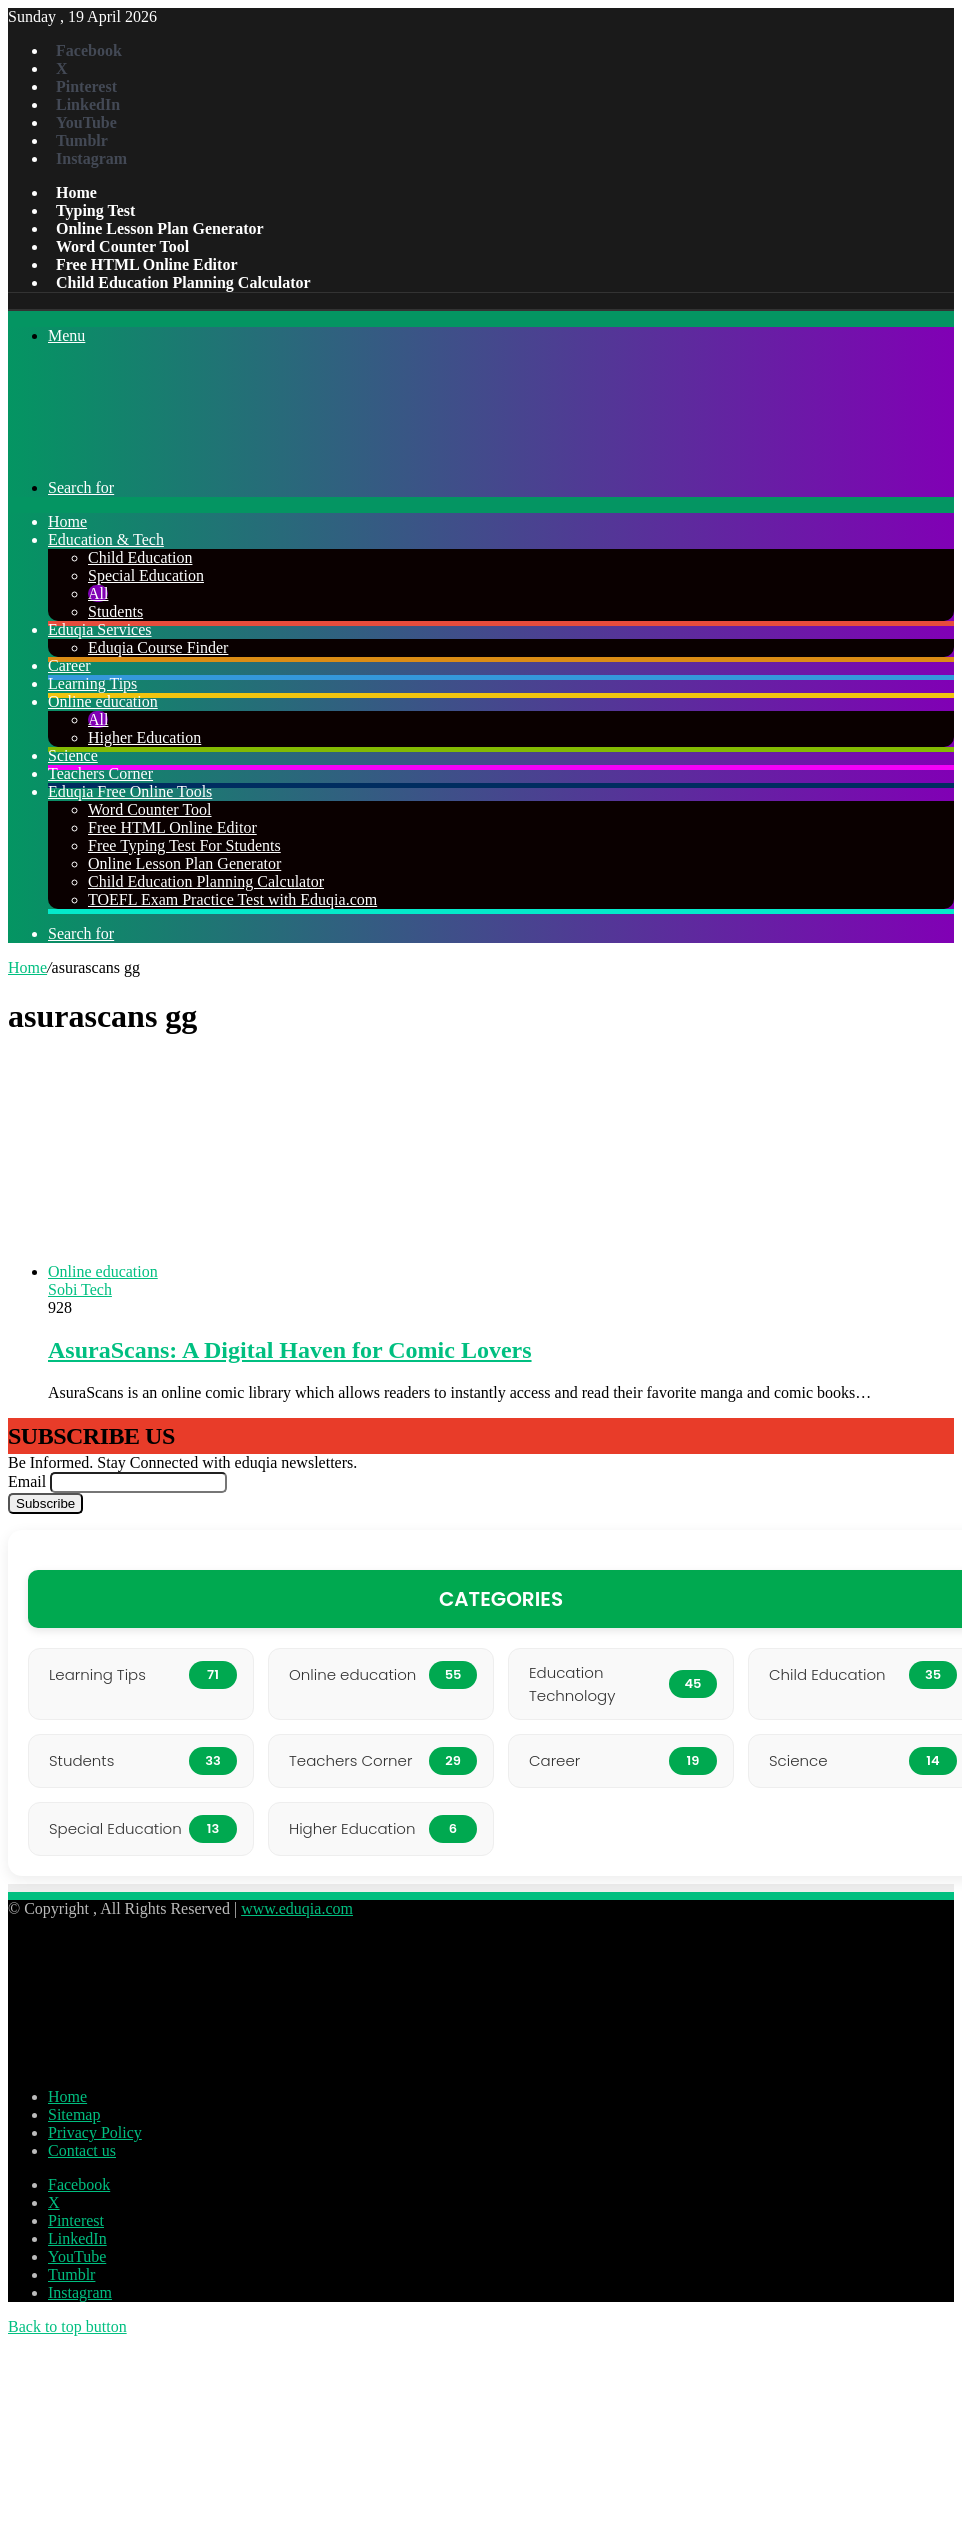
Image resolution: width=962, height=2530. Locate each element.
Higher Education (144, 737)
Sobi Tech (80, 1289)
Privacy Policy (95, 2132)
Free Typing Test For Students (184, 845)
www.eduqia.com (297, 1908)
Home (76, 192)
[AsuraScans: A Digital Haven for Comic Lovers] (298, 1271)
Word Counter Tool (122, 246)
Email (27, 1481)
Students (115, 611)
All (98, 593)
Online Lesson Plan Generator (160, 228)
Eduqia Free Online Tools (130, 791)
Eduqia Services (100, 629)
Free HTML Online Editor (146, 264)
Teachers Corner (100, 773)
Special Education (146, 575)
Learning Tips (92, 683)
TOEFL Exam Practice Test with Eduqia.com (232, 899)
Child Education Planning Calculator (183, 282)
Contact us (82, 2150)
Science (73, 755)
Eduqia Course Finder (158, 647)
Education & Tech (106, 539)
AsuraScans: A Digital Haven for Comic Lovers (290, 1350)
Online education (103, 701)
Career (69, 665)
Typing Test (95, 210)
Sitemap (74, 2114)
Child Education (140, 557)
